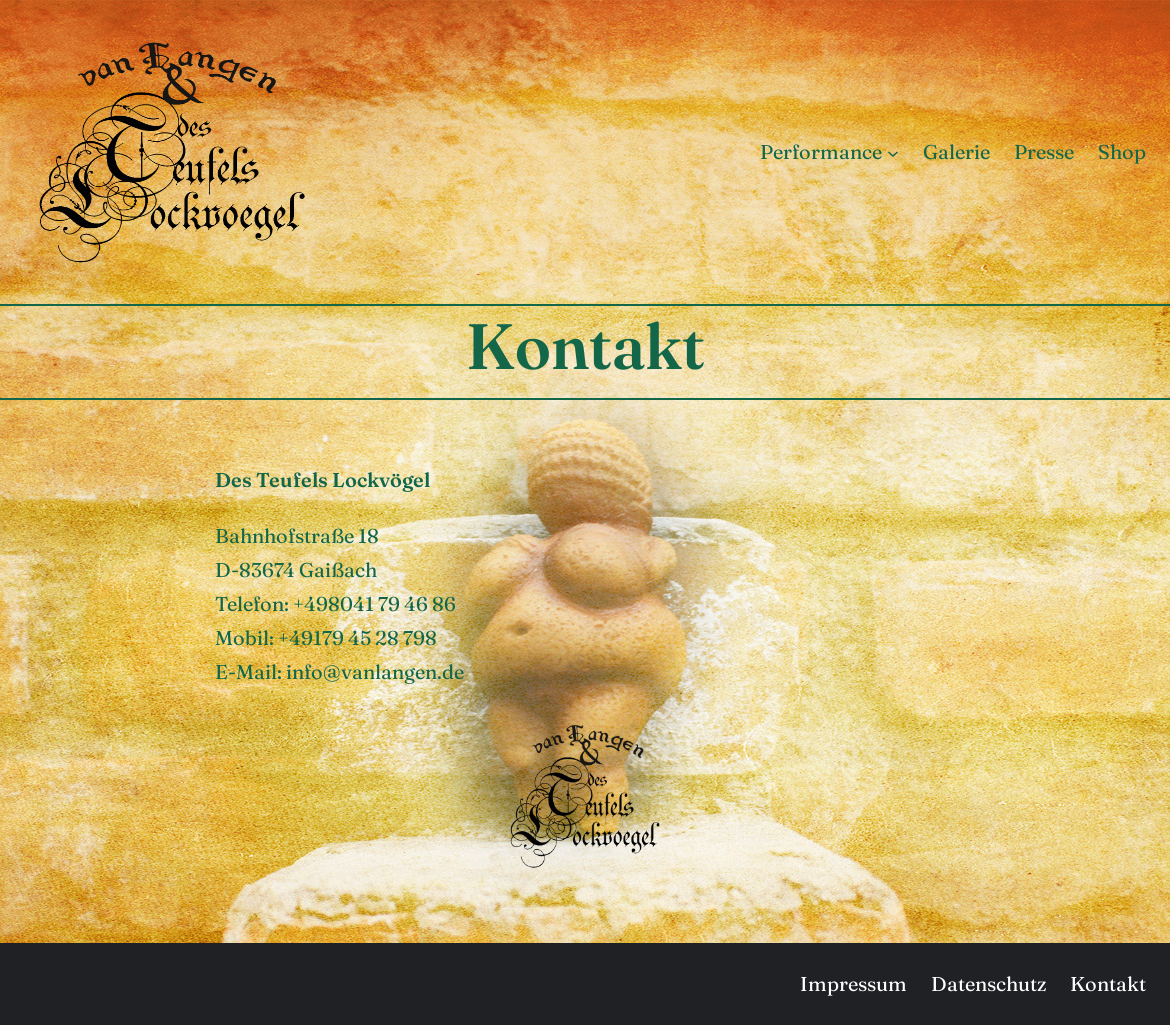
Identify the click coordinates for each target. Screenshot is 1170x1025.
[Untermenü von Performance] (893, 152)
